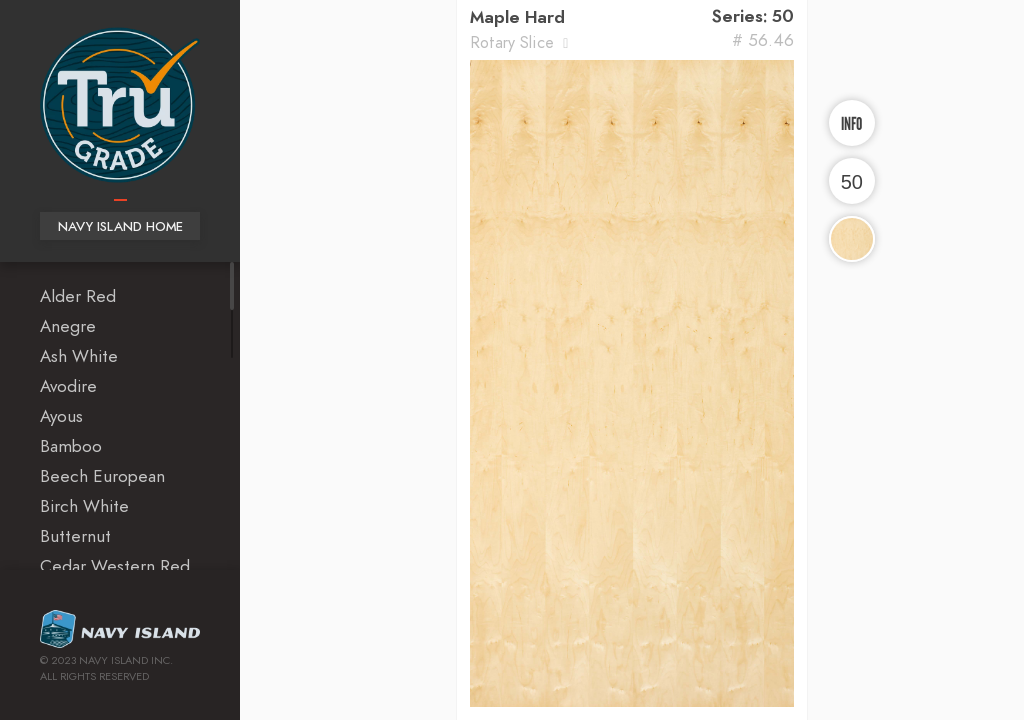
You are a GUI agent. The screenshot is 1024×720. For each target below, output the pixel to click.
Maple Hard (517, 17)
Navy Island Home (120, 227)
